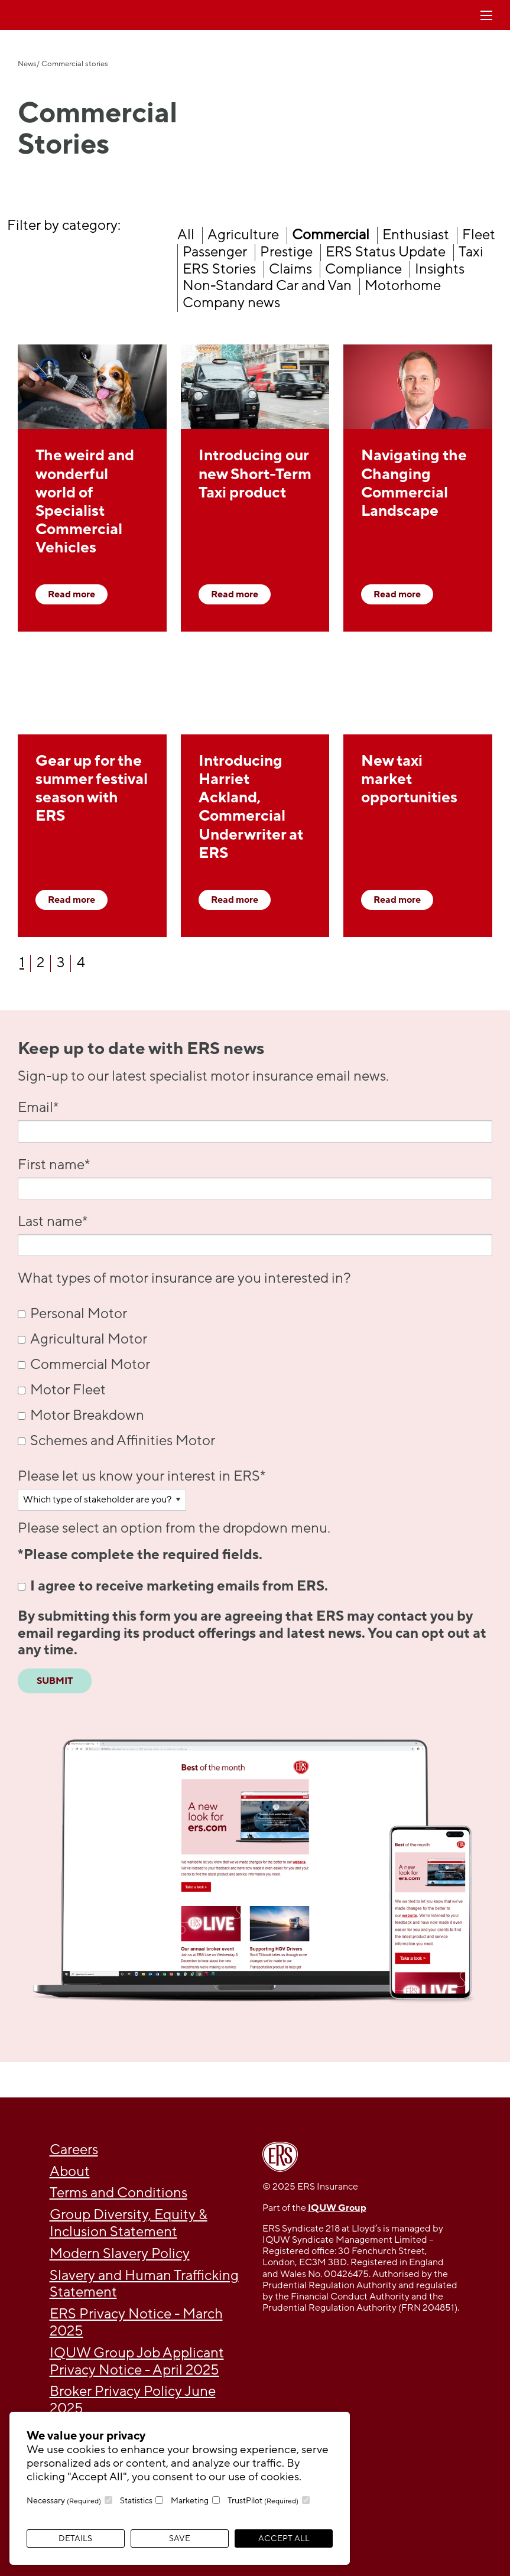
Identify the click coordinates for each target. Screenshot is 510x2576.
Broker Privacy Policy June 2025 (133, 2400)
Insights (439, 269)
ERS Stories (219, 269)
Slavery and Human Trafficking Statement (144, 2284)
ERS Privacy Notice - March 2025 (136, 2322)
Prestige (286, 252)
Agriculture (243, 235)
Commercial (330, 235)
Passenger (215, 252)
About (70, 2171)
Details (75, 2538)
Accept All (284, 2538)
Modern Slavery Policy (120, 2254)
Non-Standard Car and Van (267, 286)
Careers (74, 2150)
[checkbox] (255, 1377)
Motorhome (403, 286)
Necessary (64, 2500)
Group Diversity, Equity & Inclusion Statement (128, 2223)
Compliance (363, 269)
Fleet (478, 235)
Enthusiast (415, 235)
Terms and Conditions (118, 2193)
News (27, 64)
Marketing (190, 2500)
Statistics (136, 2500)
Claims (290, 269)
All (185, 235)
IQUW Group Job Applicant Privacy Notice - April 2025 (137, 2361)
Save (179, 2538)
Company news (231, 303)
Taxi (471, 252)
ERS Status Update (386, 252)
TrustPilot (263, 2500)
